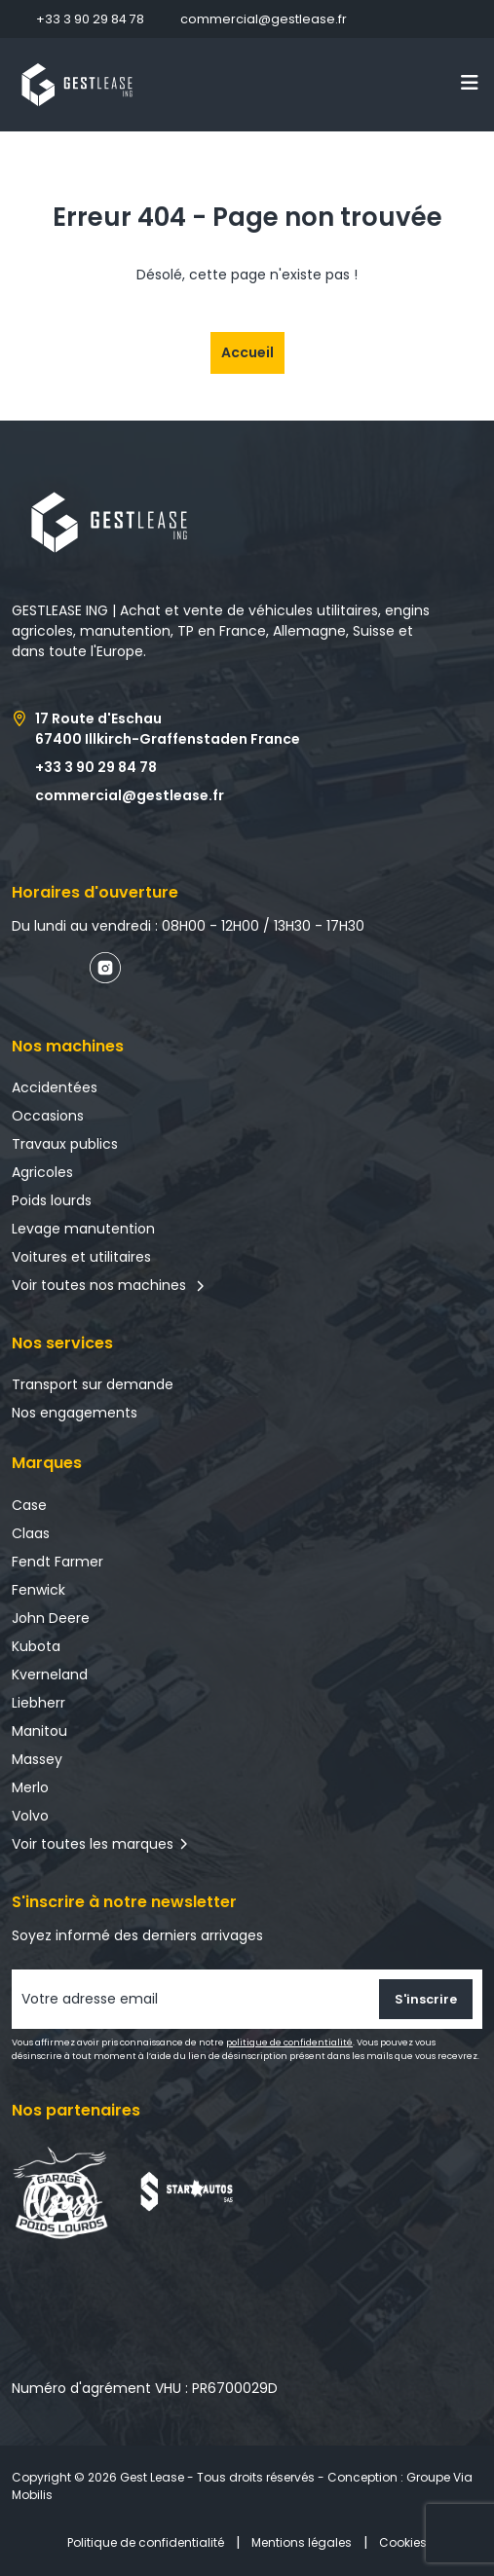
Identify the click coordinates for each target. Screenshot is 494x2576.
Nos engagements (74, 1412)
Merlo (30, 1787)
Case (29, 1505)
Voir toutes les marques (92, 1844)
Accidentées (54, 1087)
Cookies (403, 2542)
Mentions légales (301, 2542)
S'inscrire (426, 1999)
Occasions (48, 1115)
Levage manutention (83, 1228)
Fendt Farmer (57, 1561)
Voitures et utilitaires (81, 1257)
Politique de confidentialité (145, 2542)
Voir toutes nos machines (109, 1285)
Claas (31, 1533)
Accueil (247, 352)
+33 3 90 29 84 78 (90, 19)
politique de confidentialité (289, 2042)
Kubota (36, 1646)
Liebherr (38, 1702)
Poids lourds (52, 1200)
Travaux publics (65, 1144)
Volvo (30, 1815)
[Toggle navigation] (469, 82)
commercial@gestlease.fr (263, 19)
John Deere (51, 1618)
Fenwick (38, 1590)
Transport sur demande (92, 1384)
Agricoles (42, 1172)
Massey (37, 1759)
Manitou (39, 1731)
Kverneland (50, 1674)
